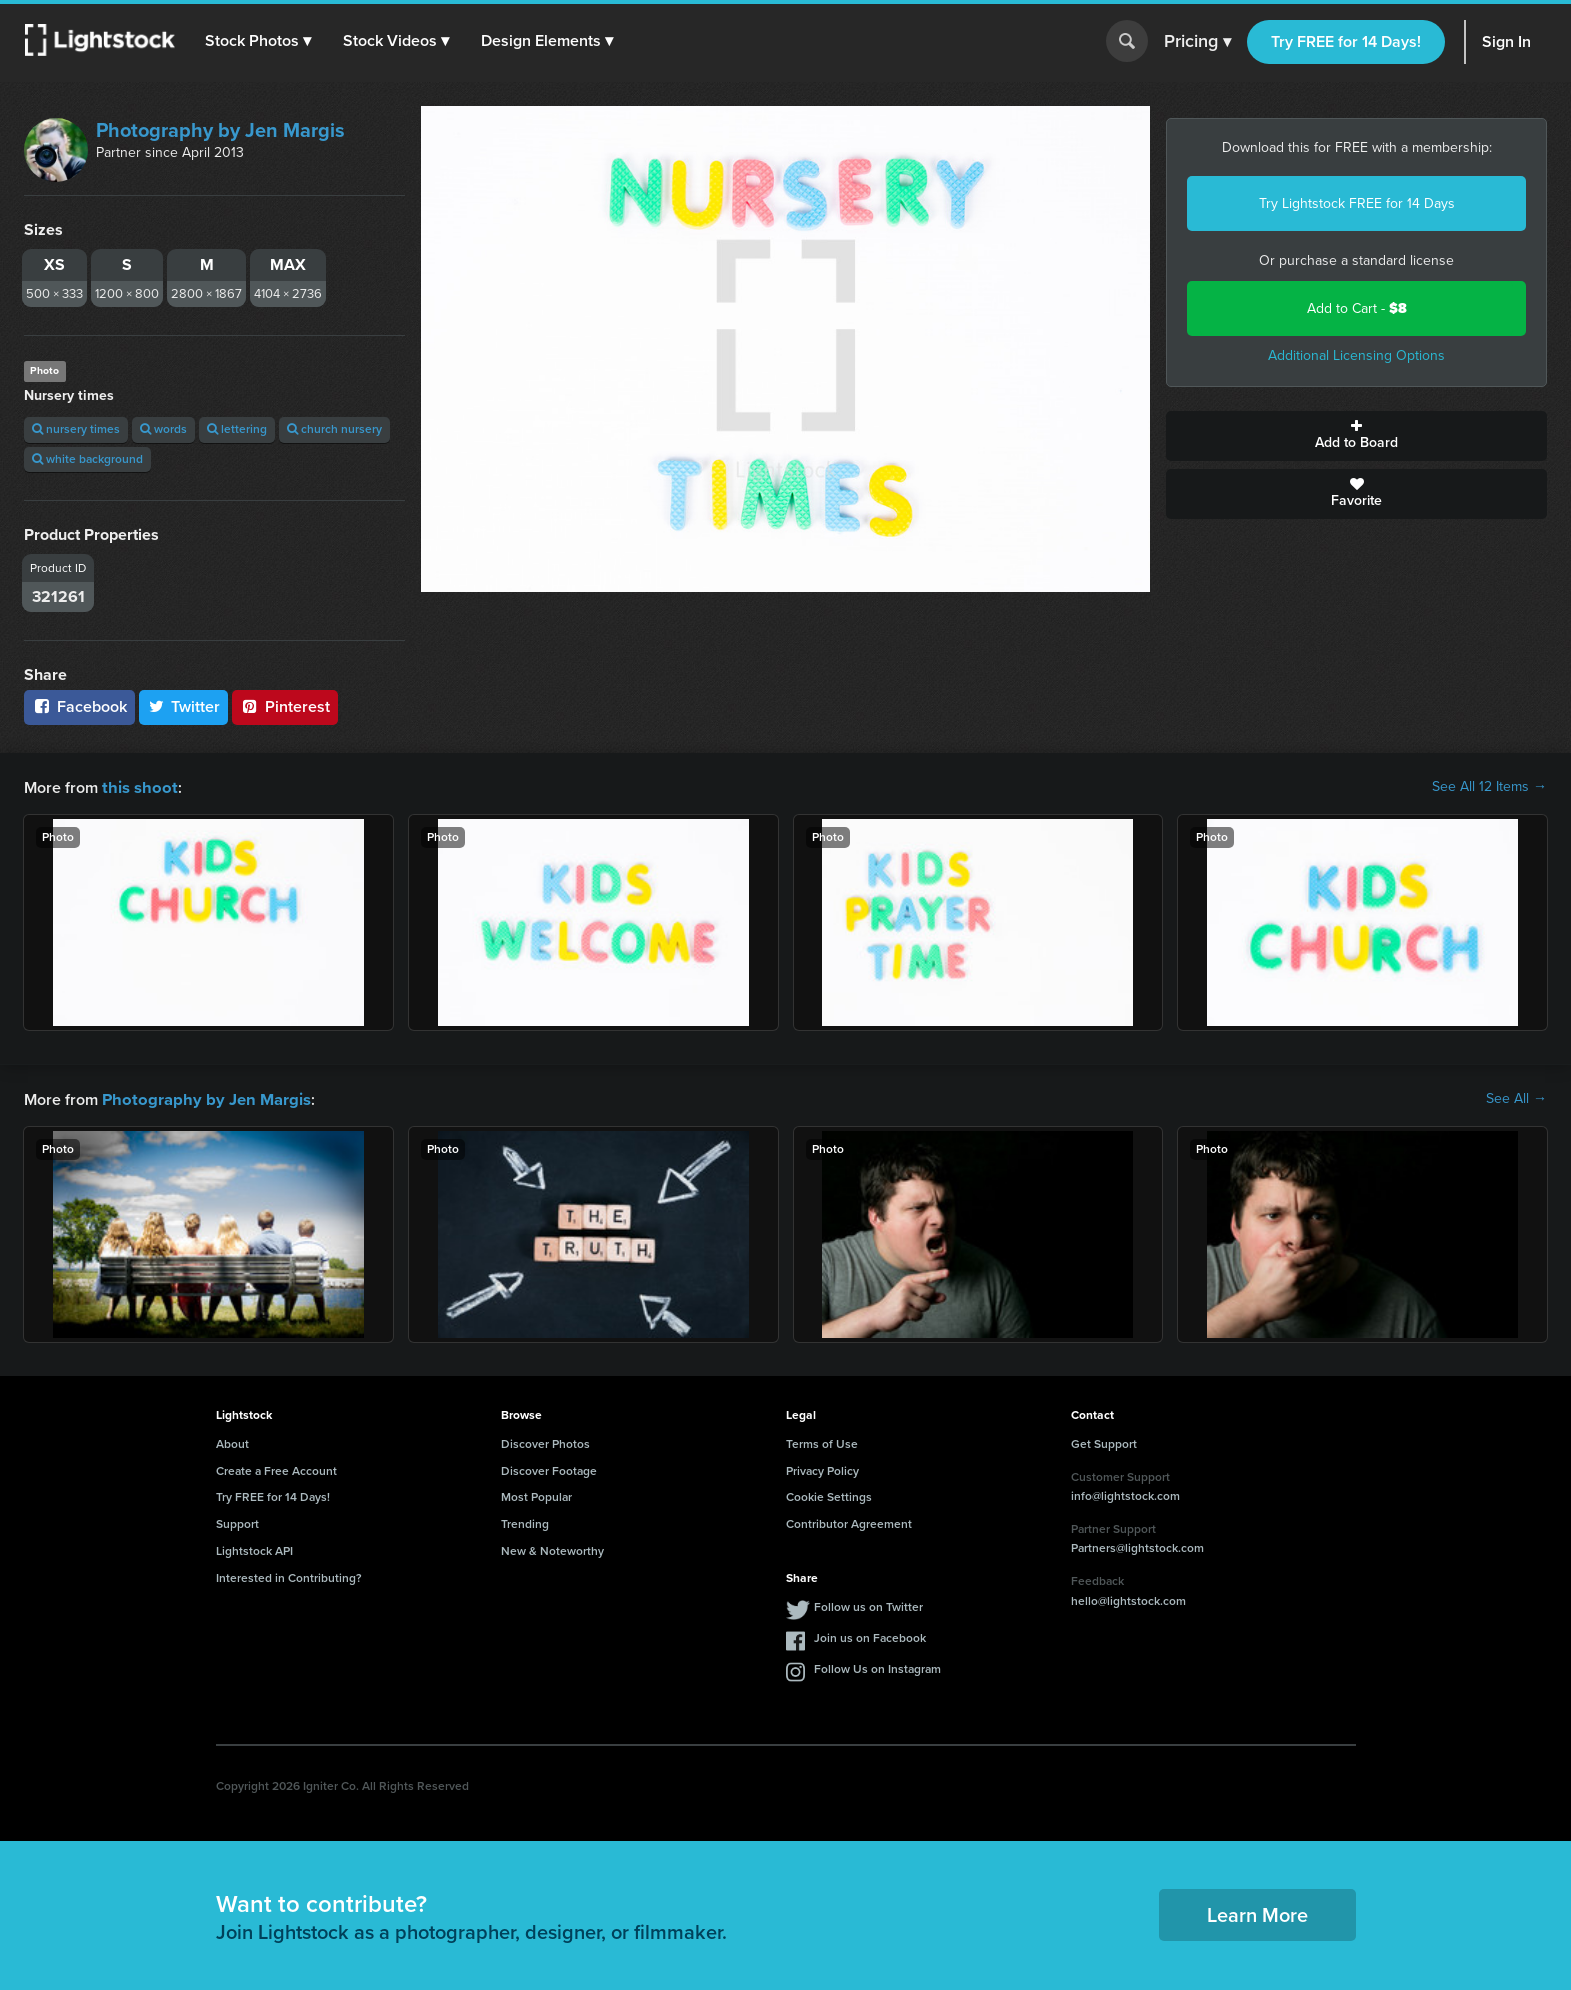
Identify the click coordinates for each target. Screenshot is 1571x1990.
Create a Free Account (276, 1469)
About (232, 1442)
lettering (237, 429)
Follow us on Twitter (868, 1605)
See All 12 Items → (1489, 787)
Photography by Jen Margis (220, 130)
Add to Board (1356, 436)
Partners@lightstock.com (1137, 1546)
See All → (1516, 1098)
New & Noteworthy (552, 1549)
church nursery (334, 429)
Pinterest (285, 706)
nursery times (76, 429)
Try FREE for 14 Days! (1346, 41)
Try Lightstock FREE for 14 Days (1357, 203)
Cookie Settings (829, 1495)
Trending (525, 1522)
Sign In (1506, 41)
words (163, 429)
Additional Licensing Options (1356, 355)
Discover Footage (549, 1469)
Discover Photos (545, 1442)
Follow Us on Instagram (877, 1667)
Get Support (1104, 1442)
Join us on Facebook (870, 1636)
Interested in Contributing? (289, 1576)
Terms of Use (822, 1442)
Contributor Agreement (849, 1522)
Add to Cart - (1357, 308)
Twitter (184, 706)
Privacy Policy (822, 1469)
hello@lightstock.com (1128, 1599)
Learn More (1257, 1913)
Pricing (1197, 42)
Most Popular (536, 1495)
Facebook (79, 706)
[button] (259, 41)
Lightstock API (254, 1549)
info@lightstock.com (1125, 1494)
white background (87, 459)
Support (237, 1522)
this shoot (137, 786)
